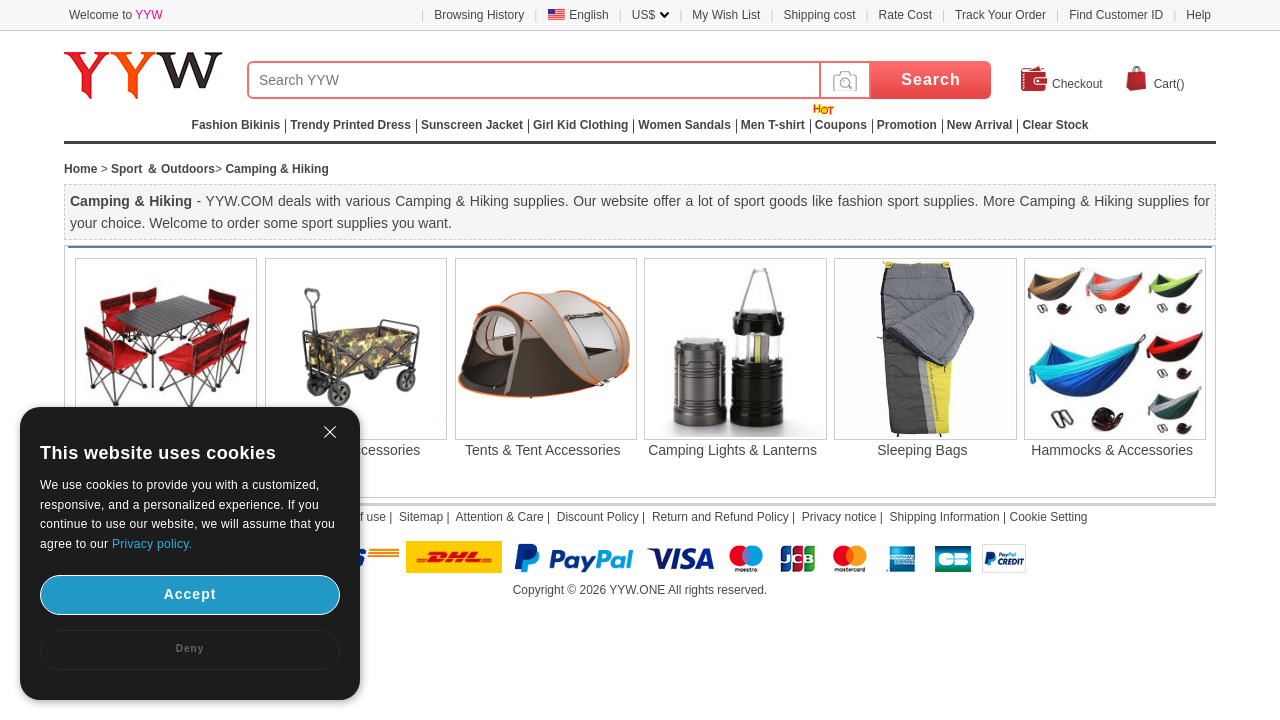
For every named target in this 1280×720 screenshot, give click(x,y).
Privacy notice (839, 517)
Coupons (841, 125)
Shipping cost (819, 15)
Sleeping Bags (922, 450)
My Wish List (726, 15)
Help (1198, 15)
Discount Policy (598, 517)
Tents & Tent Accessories (542, 450)
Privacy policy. (152, 544)
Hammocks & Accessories (1112, 450)
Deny (190, 648)
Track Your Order (1000, 15)
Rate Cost (905, 15)
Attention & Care (500, 517)
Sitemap (421, 517)
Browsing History (479, 15)
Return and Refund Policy (720, 517)
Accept (190, 594)
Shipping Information (945, 517)
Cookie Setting (1048, 517)
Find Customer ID (1116, 15)
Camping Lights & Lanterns (732, 450)
